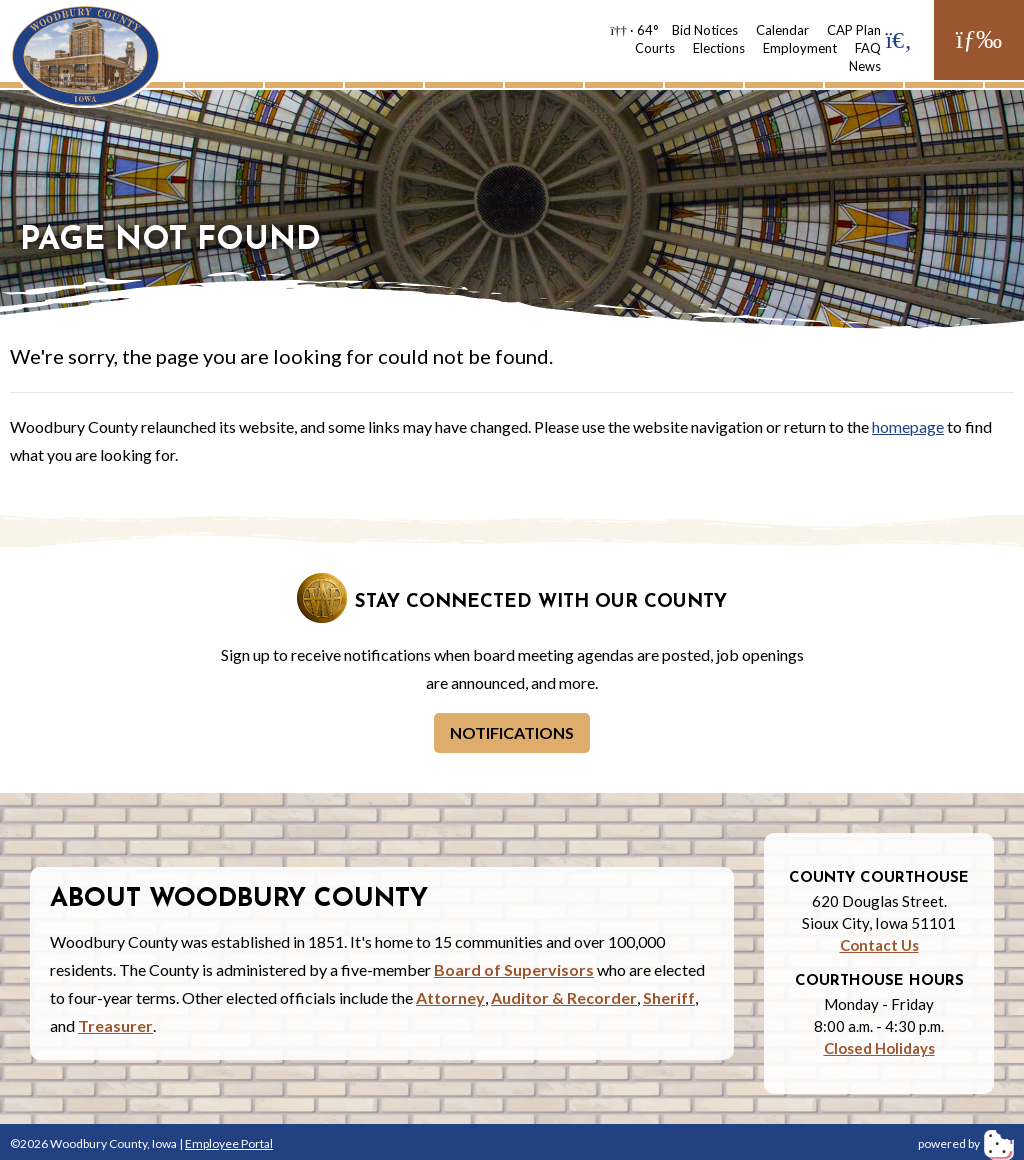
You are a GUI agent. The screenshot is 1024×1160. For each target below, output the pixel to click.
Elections (719, 48)
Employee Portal (229, 1143)
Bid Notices (705, 30)
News (865, 66)
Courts (655, 48)
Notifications (512, 732)
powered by (966, 1143)
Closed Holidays (879, 1048)
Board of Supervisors (514, 969)
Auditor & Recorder (564, 997)
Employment (800, 48)
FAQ (868, 48)
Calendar (782, 30)
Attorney (450, 997)
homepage (908, 426)
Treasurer (115, 1025)
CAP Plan (854, 30)
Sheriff (669, 997)
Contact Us (879, 945)
